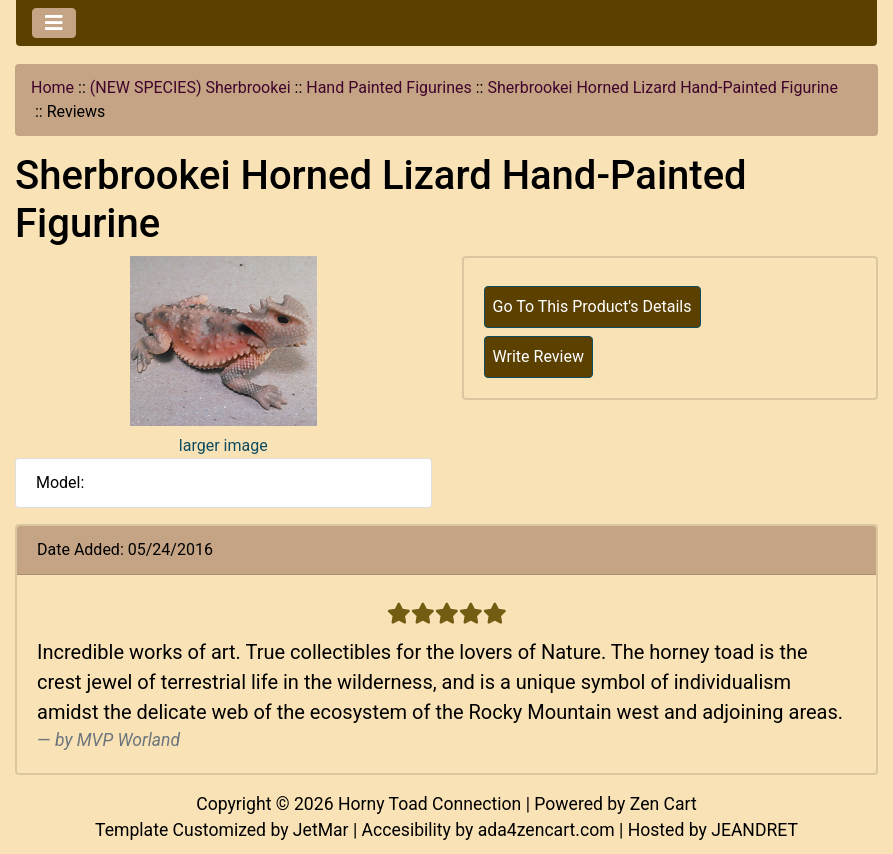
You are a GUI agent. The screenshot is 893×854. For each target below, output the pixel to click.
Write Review (538, 356)
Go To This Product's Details (592, 306)
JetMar (321, 830)
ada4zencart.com (546, 830)
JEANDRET (754, 830)
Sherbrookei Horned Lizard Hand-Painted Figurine (662, 87)
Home (52, 87)
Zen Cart (663, 804)
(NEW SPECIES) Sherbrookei (190, 87)
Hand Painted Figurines (389, 87)
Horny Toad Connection (429, 804)
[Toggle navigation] (54, 23)
